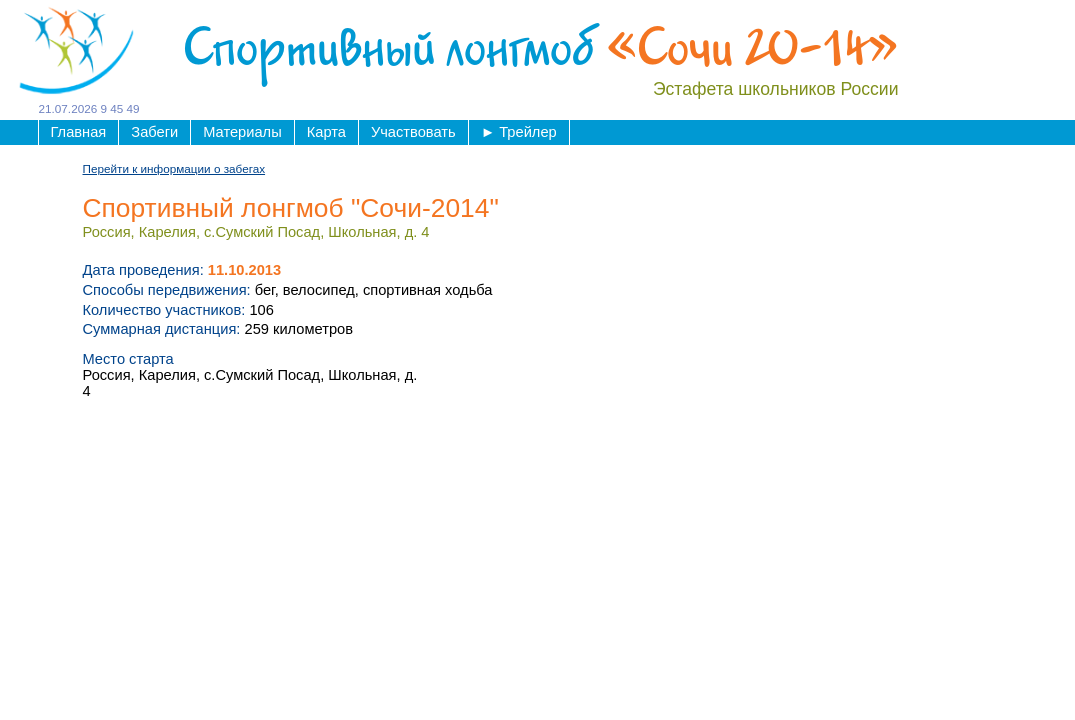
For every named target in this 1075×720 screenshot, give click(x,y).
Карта (326, 132)
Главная (79, 132)
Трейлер (519, 132)
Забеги (154, 132)
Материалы (242, 132)
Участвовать (413, 132)
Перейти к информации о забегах (174, 168)
